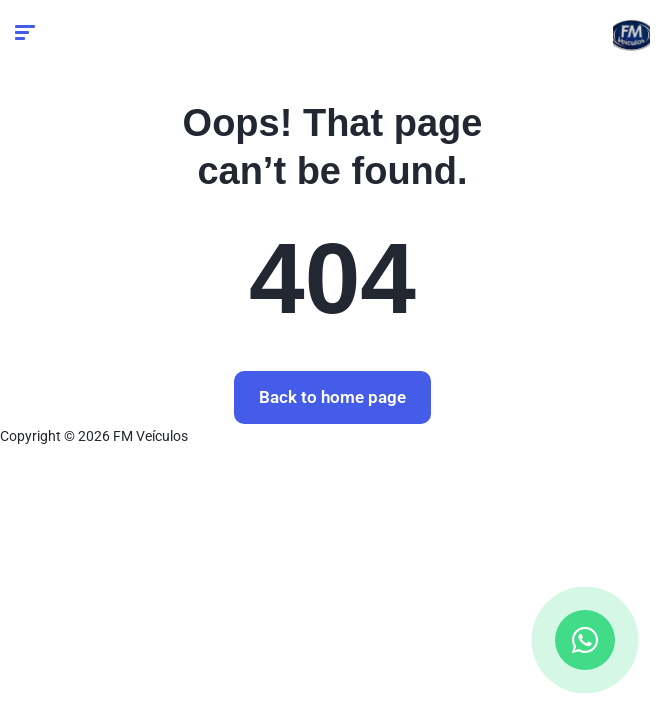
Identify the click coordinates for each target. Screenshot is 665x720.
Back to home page (332, 397)
